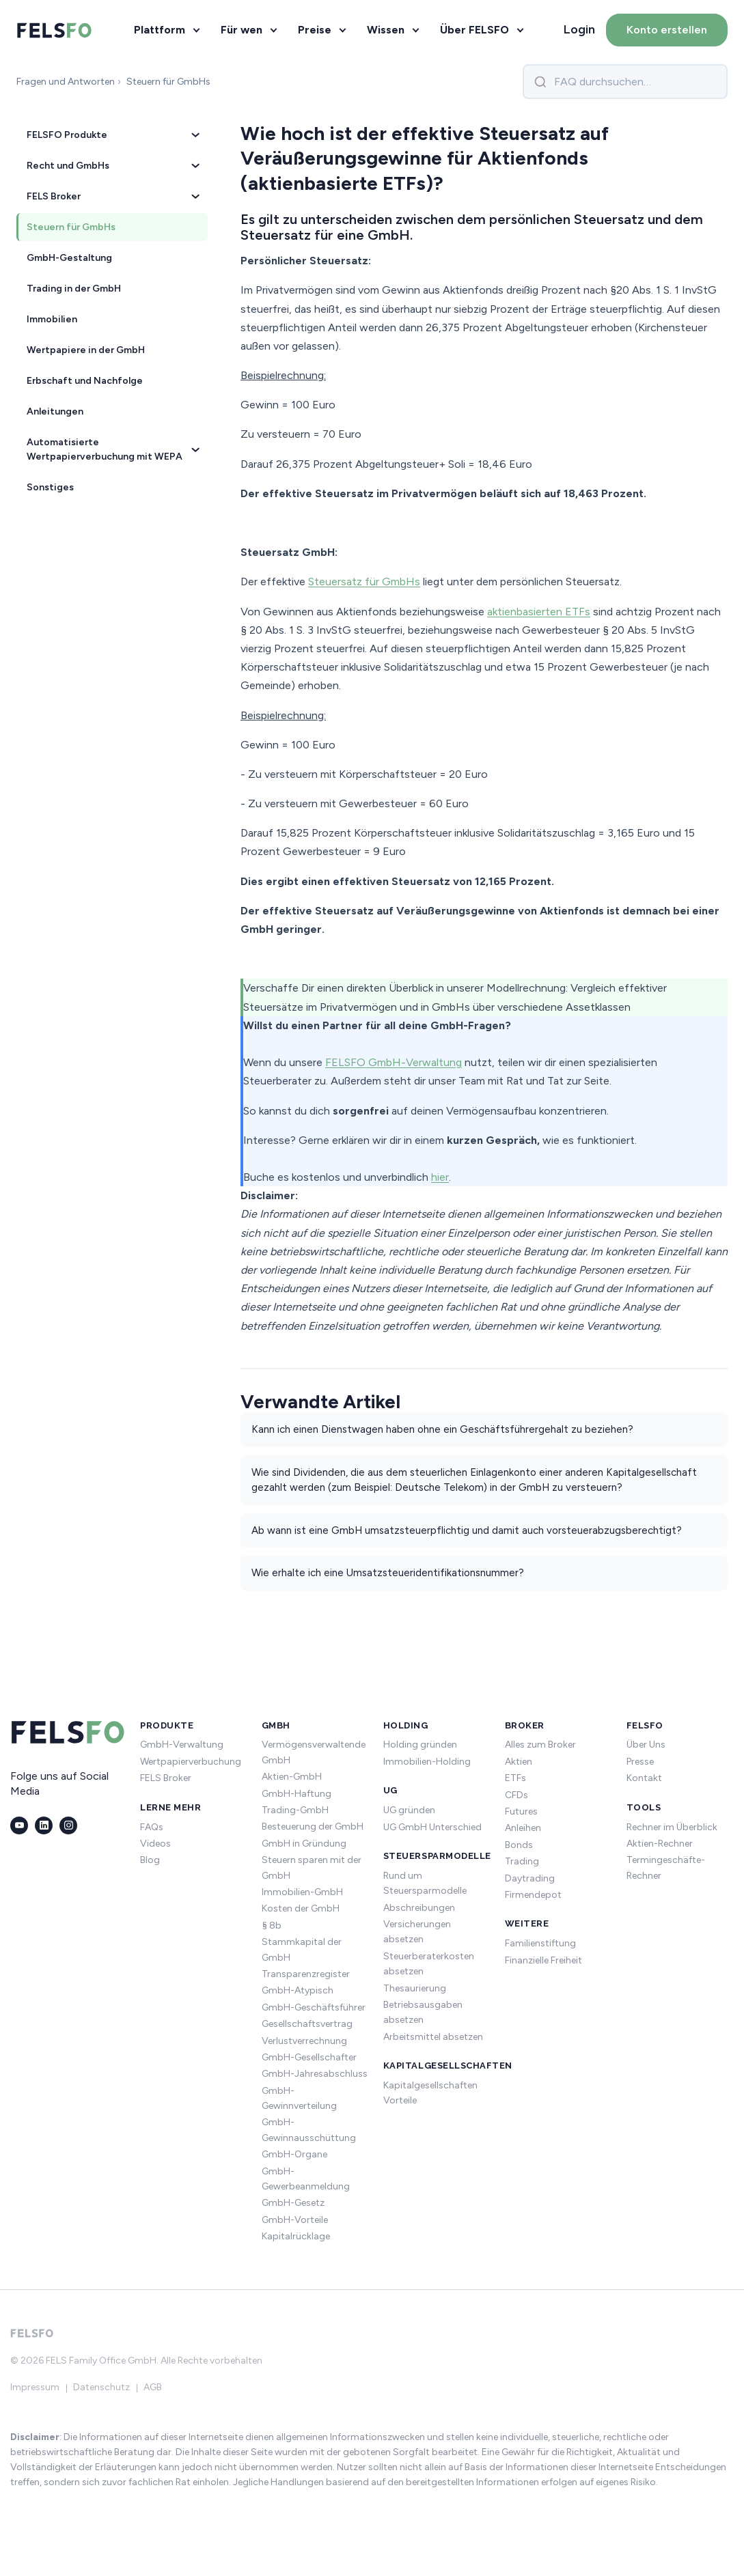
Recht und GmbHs (113, 165)
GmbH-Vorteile (295, 2220)
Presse (640, 1761)
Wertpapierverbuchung (190, 1761)
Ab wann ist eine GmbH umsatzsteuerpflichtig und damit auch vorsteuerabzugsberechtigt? (466, 1530)
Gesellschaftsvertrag (307, 2024)
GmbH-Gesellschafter (309, 2057)
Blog (150, 1860)
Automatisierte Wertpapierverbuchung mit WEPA (113, 449)
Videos (155, 1843)
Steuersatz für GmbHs (364, 581)
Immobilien (52, 319)
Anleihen (523, 1828)
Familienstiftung (540, 1943)
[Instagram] (68, 1825)
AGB (152, 2387)
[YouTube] (19, 1825)
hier (440, 1177)
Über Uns (645, 1744)
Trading (522, 1861)
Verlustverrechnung (304, 2041)
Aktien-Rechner (659, 1843)
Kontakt (644, 1778)
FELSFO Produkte (113, 135)
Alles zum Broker (540, 1744)
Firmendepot (533, 1895)
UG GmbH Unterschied (432, 1827)
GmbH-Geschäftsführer (314, 2007)
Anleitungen (55, 411)
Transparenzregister (306, 1974)
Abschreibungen (419, 1908)
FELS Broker (113, 196)
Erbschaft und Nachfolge (85, 381)
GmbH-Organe (294, 2154)
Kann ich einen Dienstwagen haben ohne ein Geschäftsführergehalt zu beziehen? (442, 1429)
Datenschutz (101, 2387)
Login (579, 29)
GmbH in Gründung (304, 1843)
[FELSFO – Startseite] (54, 30)
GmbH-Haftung (296, 1794)
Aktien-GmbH (292, 1776)
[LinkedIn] (44, 1825)
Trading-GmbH (295, 1810)
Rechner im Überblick (671, 1827)
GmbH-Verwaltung (181, 1744)
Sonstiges (50, 487)
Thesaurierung (414, 1988)
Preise (314, 29)
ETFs (515, 1778)
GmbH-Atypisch (297, 1990)
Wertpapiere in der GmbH (86, 350)
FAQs (151, 1827)
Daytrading (530, 1878)
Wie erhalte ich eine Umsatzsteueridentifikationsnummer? (387, 1573)
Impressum (34, 2387)
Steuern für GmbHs (71, 227)
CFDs (516, 1795)
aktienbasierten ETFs (538, 611)
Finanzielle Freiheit (543, 1960)
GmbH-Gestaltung (69, 258)
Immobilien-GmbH (302, 1892)
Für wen (241, 29)
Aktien (518, 1761)
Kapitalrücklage (296, 2236)
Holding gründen (420, 1744)
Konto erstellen (666, 29)
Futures (521, 1811)
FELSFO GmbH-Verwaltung (393, 1062)
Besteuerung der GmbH (312, 1826)
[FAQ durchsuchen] (625, 81)
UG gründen (409, 1810)
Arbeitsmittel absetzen (433, 2037)
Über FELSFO (474, 29)
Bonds (519, 1845)
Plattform (159, 29)
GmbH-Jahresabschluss (315, 2074)
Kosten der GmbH (301, 1908)
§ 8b (271, 1925)
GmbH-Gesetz (293, 2203)
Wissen (385, 29)
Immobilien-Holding (427, 1761)
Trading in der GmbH (74, 288)
